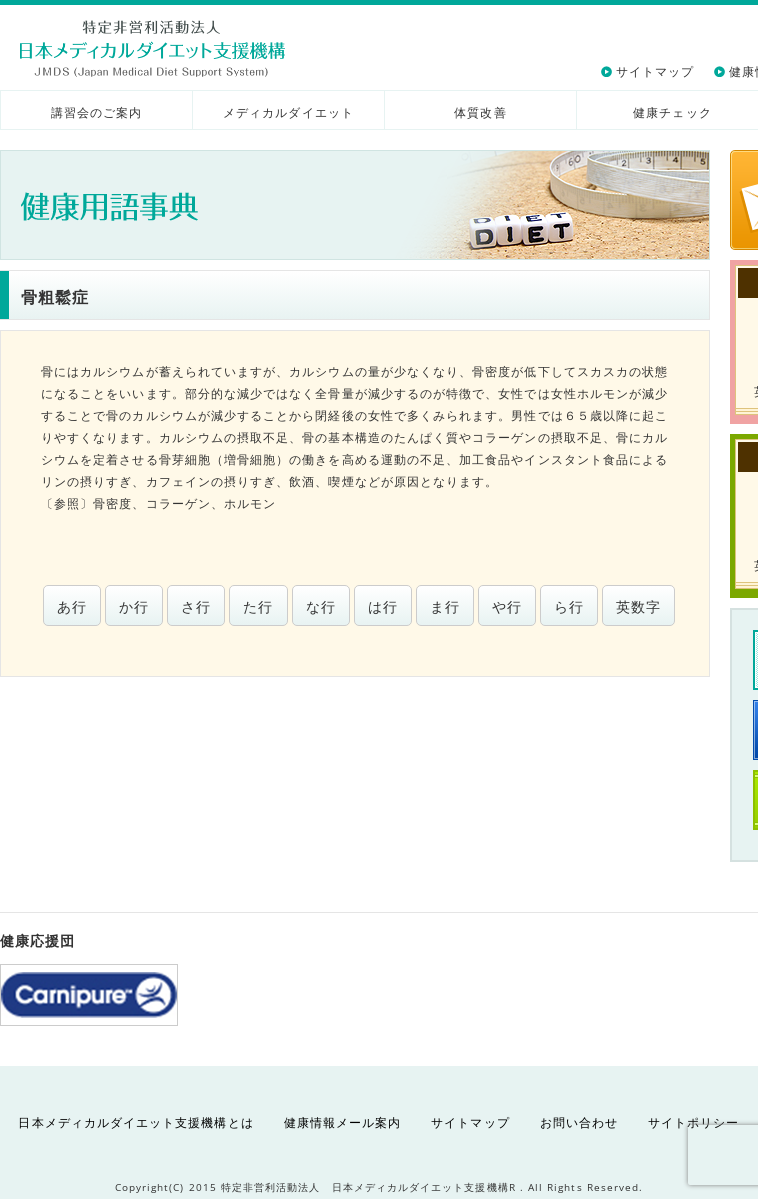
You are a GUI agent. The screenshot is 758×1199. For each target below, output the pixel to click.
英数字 (638, 606)
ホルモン (250, 503)
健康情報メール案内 (343, 1122)
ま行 (445, 606)
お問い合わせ (579, 1122)
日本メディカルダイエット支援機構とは (135, 1122)
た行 (258, 606)
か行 (134, 606)
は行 (383, 606)
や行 (507, 606)
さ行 (196, 606)
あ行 (72, 606)
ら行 (569, 606)
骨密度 (112, 503)
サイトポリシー (693, 1122)
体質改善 (480, 112)
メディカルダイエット (288, 112)
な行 (321, 606)
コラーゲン (178, 503)
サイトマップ (655, 71)
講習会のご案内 (96, 112)
